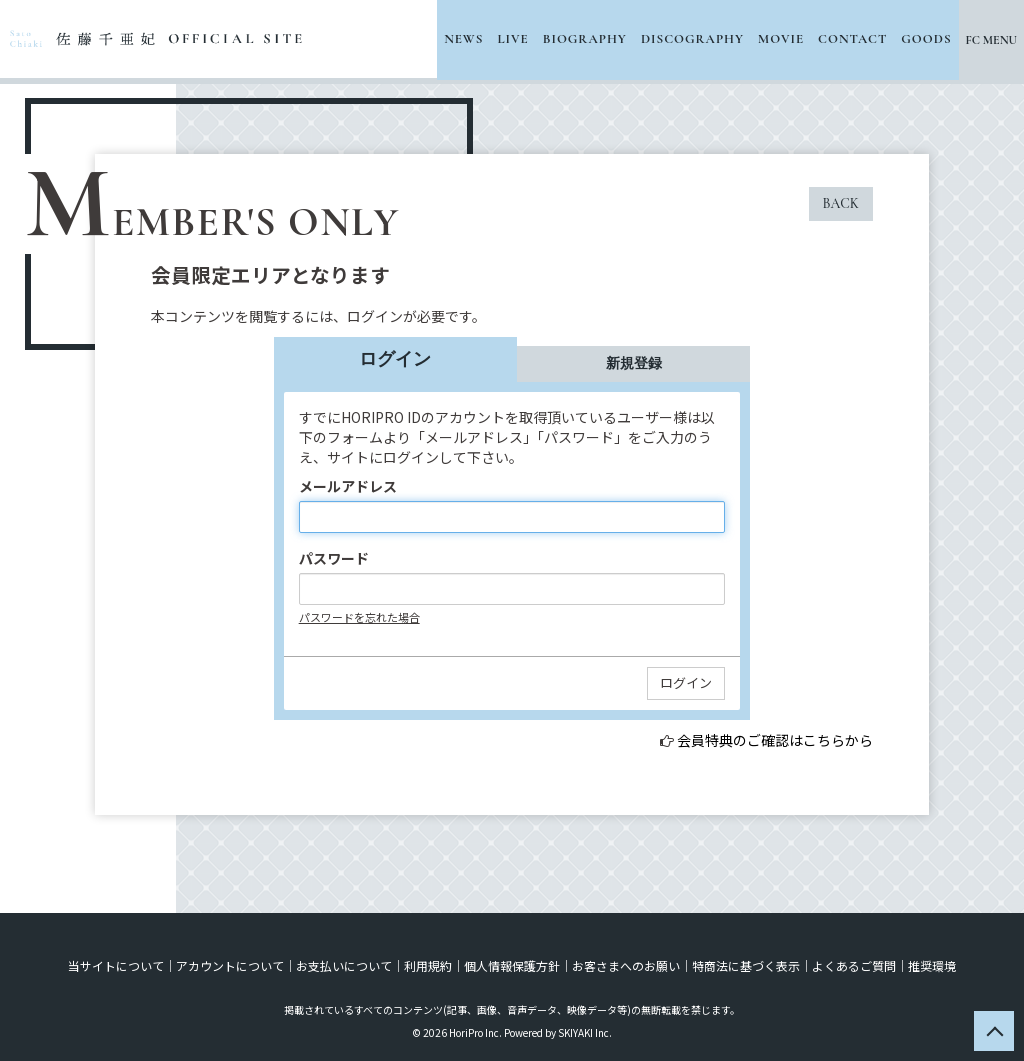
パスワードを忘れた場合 (359, 617)
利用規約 (428, 965)
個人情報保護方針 (512, 965)
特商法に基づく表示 (746, 965)
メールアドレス (348, 486)
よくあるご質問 (854, 965)
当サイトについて (116, 965)
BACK (841, 203)
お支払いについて (344, 965)
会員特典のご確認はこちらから (775, 740)
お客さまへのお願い (626, 965)
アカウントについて (230, 965)
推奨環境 (932, 965)
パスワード (334, 558)
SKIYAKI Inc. (585, 1032)
